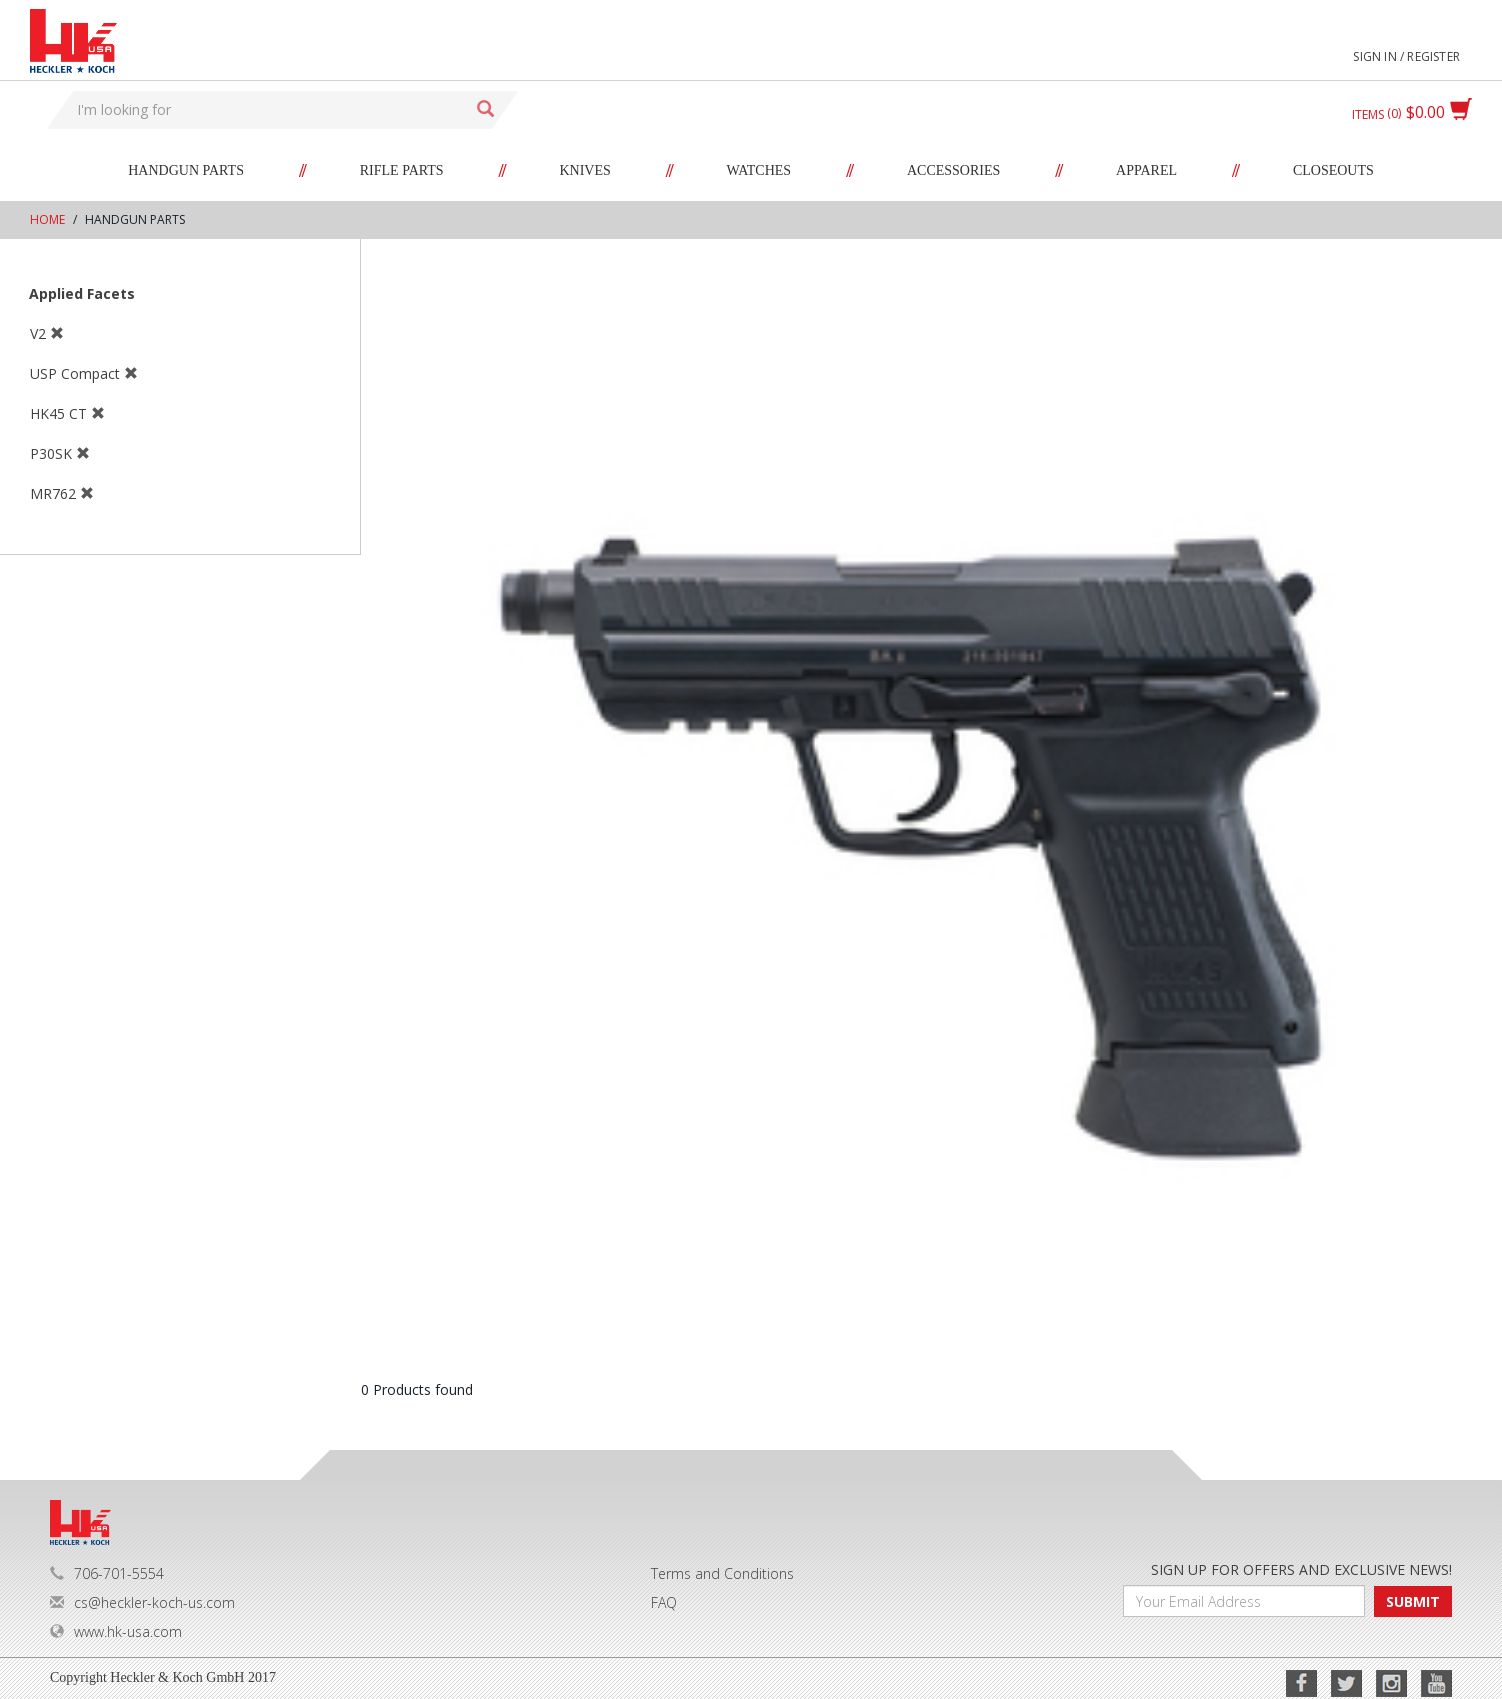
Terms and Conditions (722, 1573)
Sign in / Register (1406, 56)
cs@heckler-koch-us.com (142, 1602)
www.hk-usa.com (116, 1631)
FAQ (664, 1602)
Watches (759, 170)
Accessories (953, 170)
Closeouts (1333, 170)
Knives (584, 170)
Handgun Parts (186, 170)
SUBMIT (1413, 1601)
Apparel (1146, 170)
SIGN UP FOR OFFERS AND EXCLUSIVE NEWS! (1301, 1569)
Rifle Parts (402, 170)
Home (47, 219)
